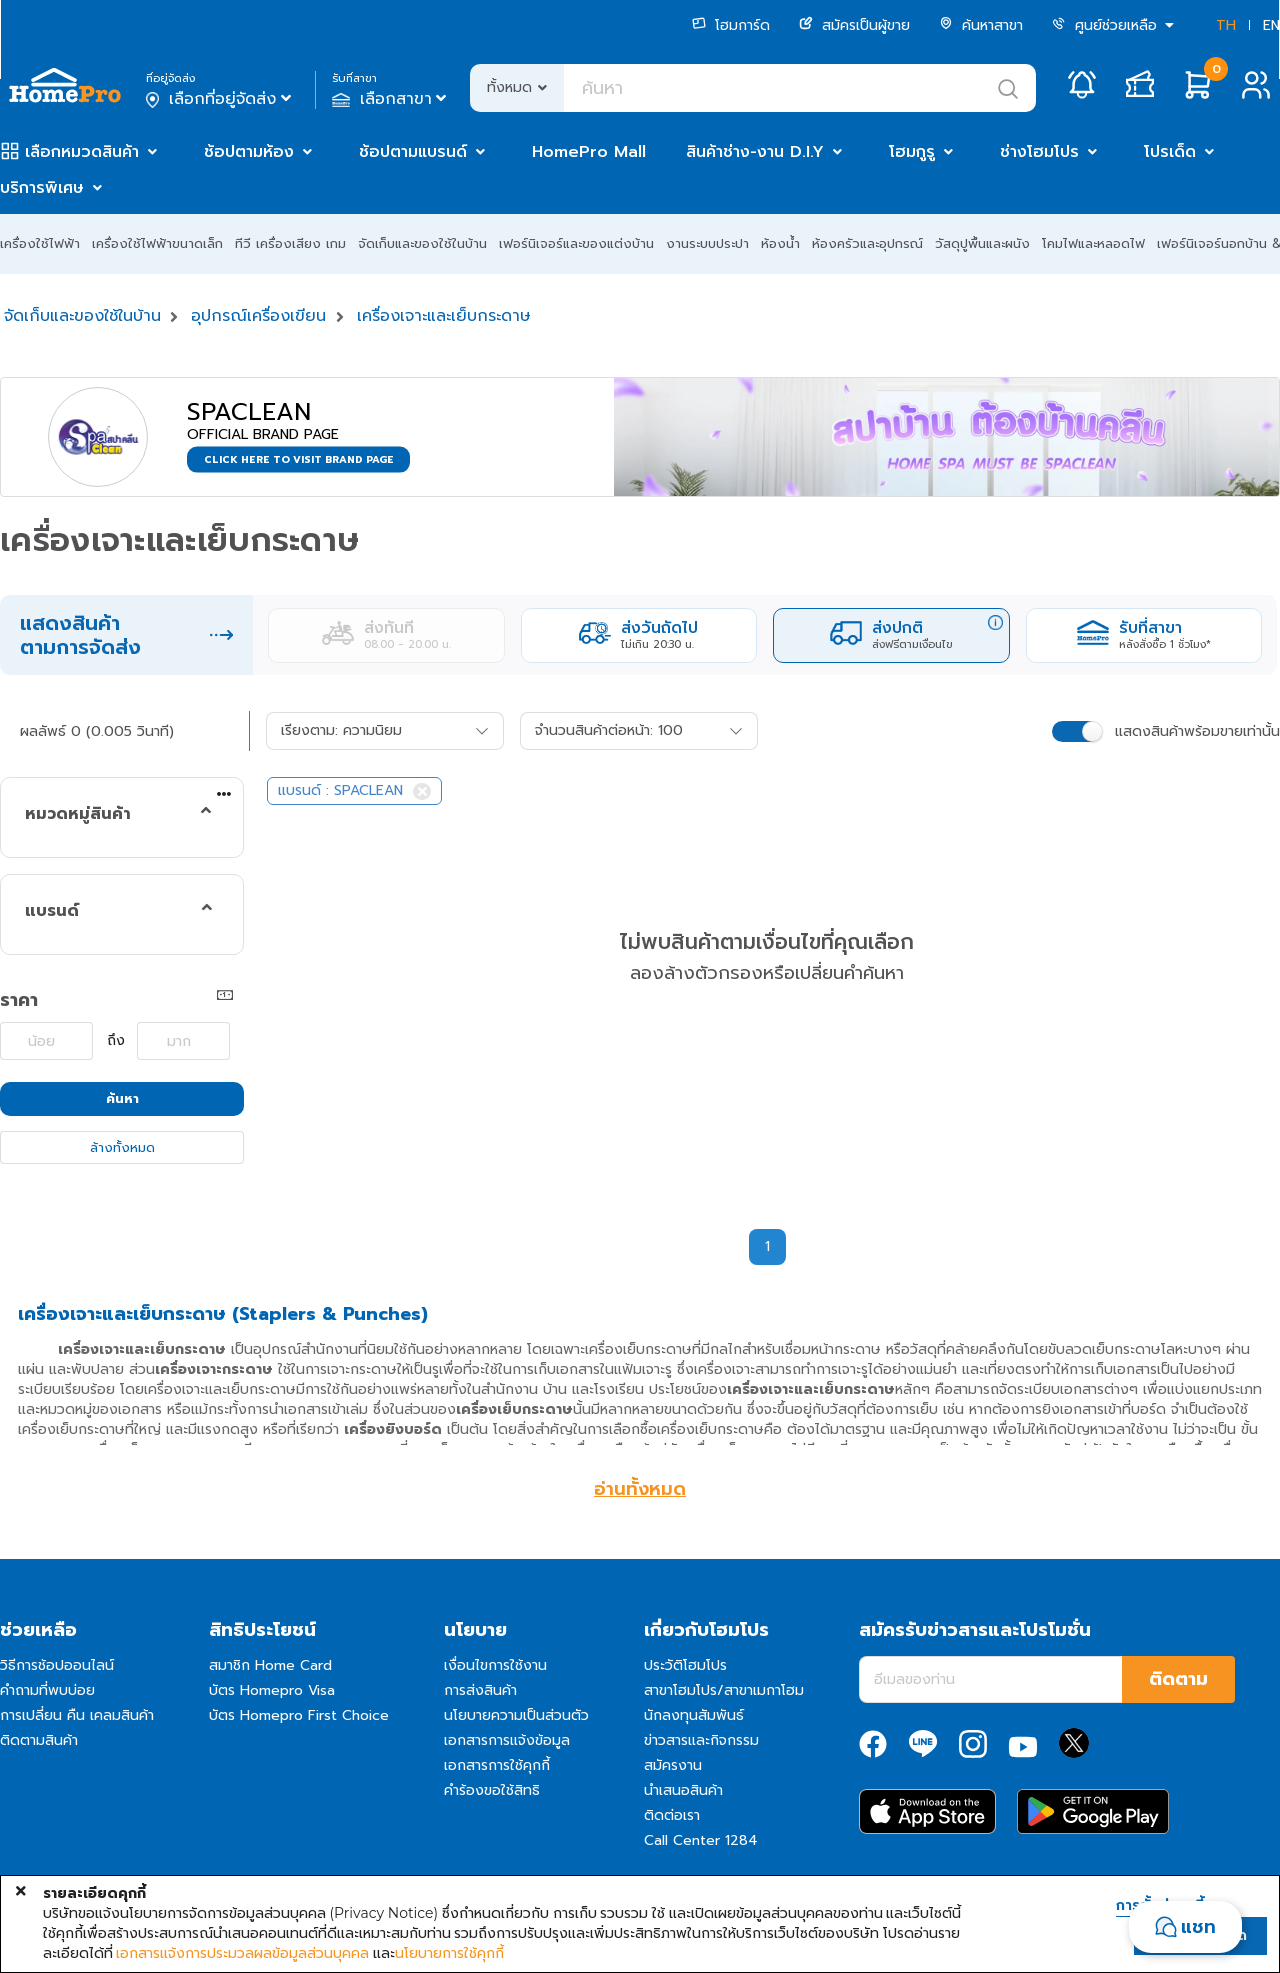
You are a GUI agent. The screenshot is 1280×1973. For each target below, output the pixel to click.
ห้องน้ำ (780, 243)
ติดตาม (1178, 1679)
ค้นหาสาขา (981, 25)
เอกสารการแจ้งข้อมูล (507, 1740)
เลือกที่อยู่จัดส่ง (220, 99)
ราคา (19, 1000)
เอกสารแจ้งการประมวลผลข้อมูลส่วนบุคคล (242, 1953)
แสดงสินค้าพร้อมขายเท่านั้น (1197, 731)
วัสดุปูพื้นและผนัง (982, 243)
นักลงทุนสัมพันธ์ (694, 1715)
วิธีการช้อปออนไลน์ (57, 1665)
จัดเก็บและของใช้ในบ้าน (422, 243)
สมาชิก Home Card (270, 1665)
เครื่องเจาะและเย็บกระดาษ (444, 316)
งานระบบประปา (707, 243)
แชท (1198, 1927)
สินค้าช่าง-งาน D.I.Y (755, 152)
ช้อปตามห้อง (249, 152)
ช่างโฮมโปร (1039, 152)
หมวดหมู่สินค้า (78, 814)
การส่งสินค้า (480, 1690)
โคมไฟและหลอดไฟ (1093, 243)
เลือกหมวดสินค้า (82, 152)
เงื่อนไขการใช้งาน (495, 1665)
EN (1271, 25)
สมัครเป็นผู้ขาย (854, 25)
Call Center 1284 (701, 1840)
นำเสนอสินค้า (683, 1790)
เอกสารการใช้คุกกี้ (497, 1765)
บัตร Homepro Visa (272, 1690)
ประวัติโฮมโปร (685, 1665)
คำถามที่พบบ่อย (47, 1690)
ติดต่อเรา (672, 1815)
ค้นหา (122, 1098)
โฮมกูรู (912, 152)
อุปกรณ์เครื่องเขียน (258, 316)
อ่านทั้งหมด (640, 1489)
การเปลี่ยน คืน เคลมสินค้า (77, 1715)
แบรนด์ (52, 911)
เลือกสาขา (391, 99)
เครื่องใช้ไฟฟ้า (40, 243)
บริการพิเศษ (42, 188)
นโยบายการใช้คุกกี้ (449, 1953)
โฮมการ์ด (731, 25)
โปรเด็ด (1170, 152)
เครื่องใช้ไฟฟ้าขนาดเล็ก (157, 243)
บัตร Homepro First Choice (299, 1715)
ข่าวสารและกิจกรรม (701, 1740)
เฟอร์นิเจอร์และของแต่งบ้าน (576, 243)
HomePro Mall (589, 152)
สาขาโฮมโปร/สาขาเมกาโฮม (724, 1690)
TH (1226, 25)
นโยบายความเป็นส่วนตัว (516, 1715)
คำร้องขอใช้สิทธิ (492, 1790)
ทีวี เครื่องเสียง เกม (290, 243)
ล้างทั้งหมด (122, 1147)
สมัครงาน (673, 1765)
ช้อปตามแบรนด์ (413, 152)
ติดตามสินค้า (39, 1740)
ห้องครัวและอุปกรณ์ (867, 243)
